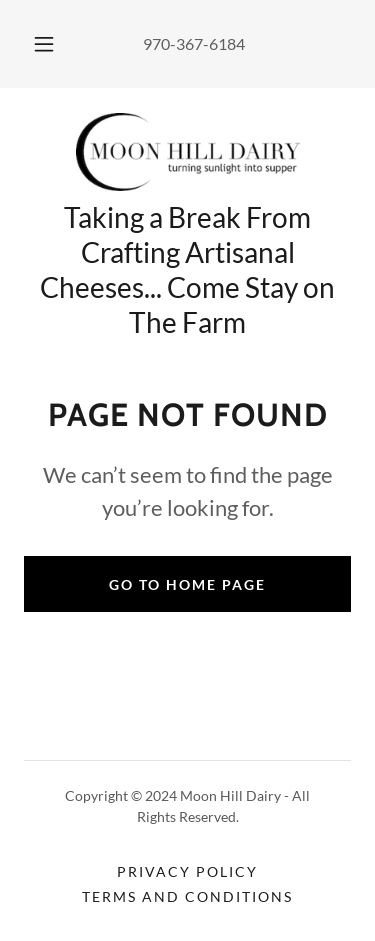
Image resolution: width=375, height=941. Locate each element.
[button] (44, 44)
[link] (188, 152)
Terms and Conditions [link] (187, 896)
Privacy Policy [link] (187, 871)
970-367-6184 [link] (194, 43)
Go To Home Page (187, 584)
